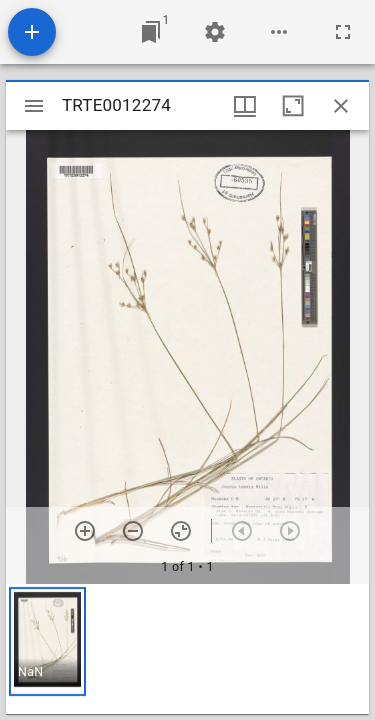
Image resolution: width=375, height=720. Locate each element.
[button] (47, 641)
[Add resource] (32, 32)
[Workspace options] (279, 32)
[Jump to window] (151, 32)
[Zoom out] (133, 531)
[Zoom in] (85, 531)
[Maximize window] (293, 106)
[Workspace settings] (215, 32)
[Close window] (341, 106)
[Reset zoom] (181, 531)
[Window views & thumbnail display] (245, 106)
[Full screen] (343, 32)
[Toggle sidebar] (34, 106)
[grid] (187, 649)
